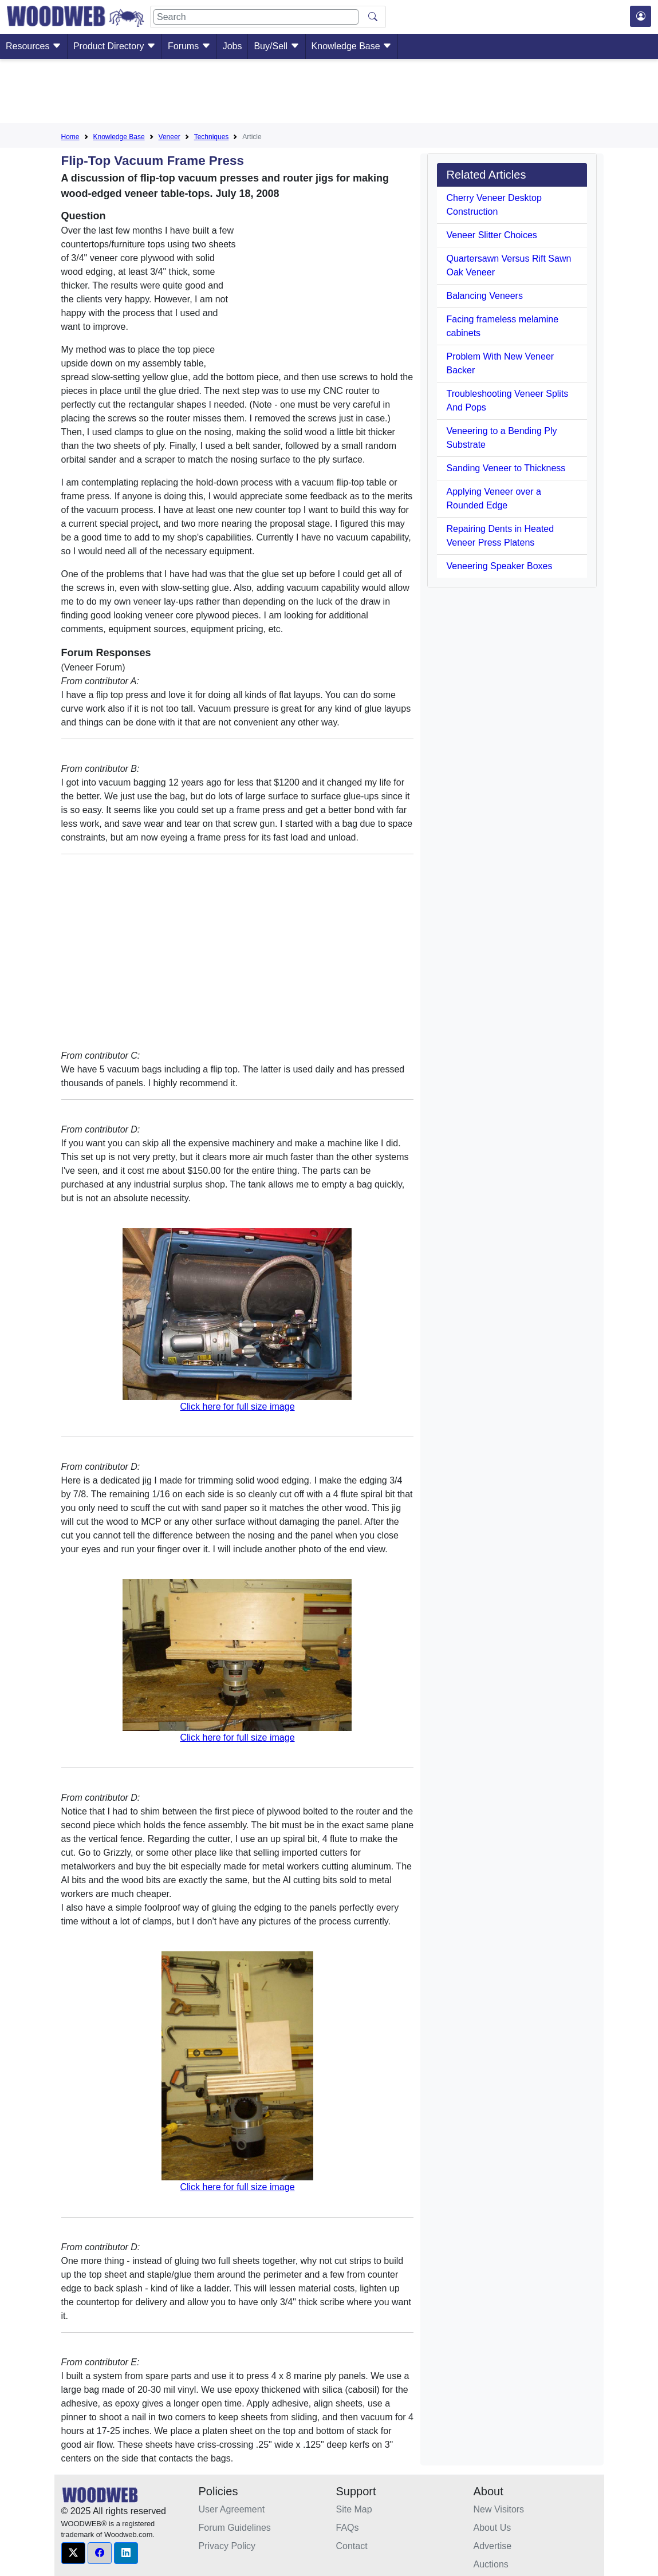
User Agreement (232, 2509)
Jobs (232, 46)
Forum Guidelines (235, 2527)
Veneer (169, 137)
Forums (189, 46)
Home (70, 137)
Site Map (354, 2509)
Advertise (493, 2546)
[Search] (255, 17)
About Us (492, 2527)
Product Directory (114, 46)
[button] (73, 2553)
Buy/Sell (276, 46)
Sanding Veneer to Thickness (505, 468)
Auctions (491, 2564)
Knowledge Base (352, 46)
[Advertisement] (329, 93)
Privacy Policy (227, 2546)
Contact (352, 2546)
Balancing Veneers (484, 296)
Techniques (211, 137)
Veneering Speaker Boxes (499, 566)
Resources (33, 46)
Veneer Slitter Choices (491, 235)
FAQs (347, 2527)
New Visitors (499, 2509)
